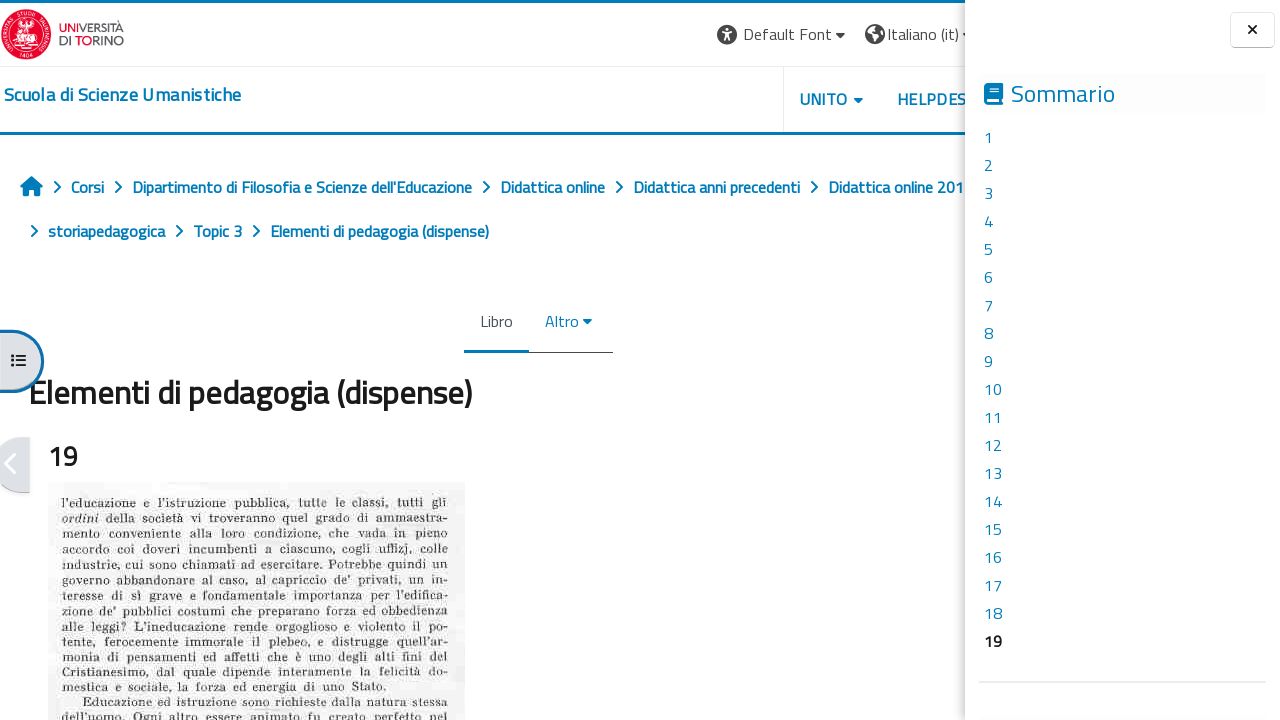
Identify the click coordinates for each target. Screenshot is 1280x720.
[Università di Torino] (62, 32)
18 (993, 613)
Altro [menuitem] (516, 321)
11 (993, 417)
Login (930, 34)
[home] (122, 95)
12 (993, 445)
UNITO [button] (731, 99)
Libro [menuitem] (450, 321)
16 (993, 557)
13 (993, 473)
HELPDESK (844, 99)
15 (993, 529)
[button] (690, 34)
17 (993, 585)
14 (993, 501)
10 (993, 389)
